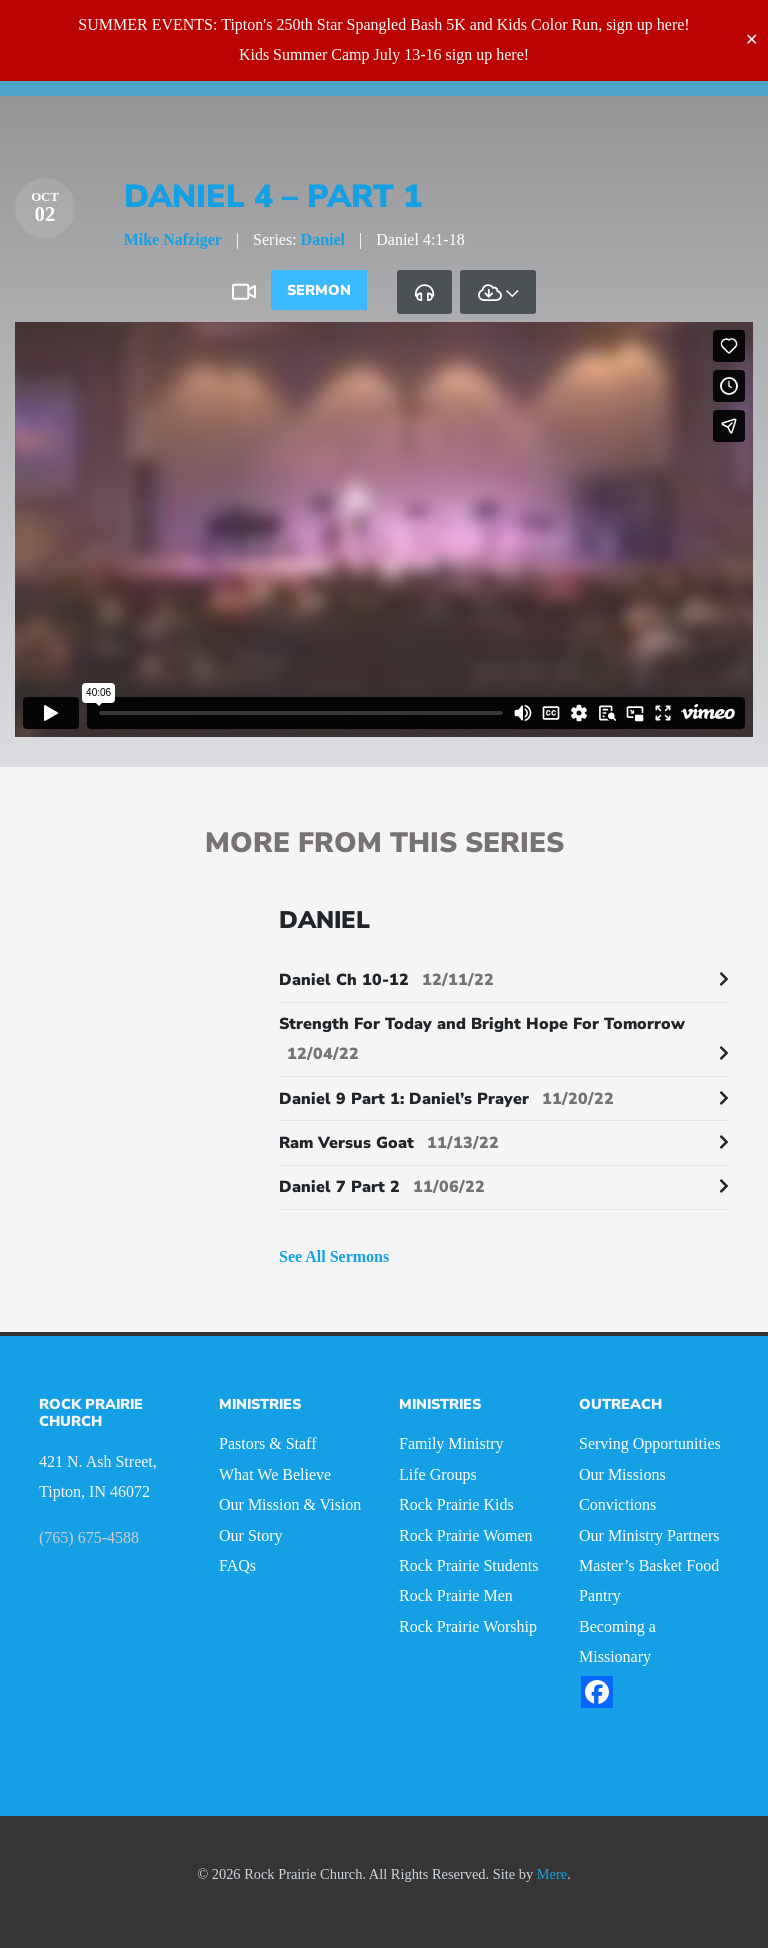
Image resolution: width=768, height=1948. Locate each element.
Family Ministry (451, 1443)
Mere (552, 1874)
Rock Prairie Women (466, 1535)
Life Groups (438, 1474)
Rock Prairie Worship (468, 1626)
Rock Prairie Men (456, 1595)
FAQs (237, 1565)
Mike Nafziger (173, 239)
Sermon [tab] (319, 290)
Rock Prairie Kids (456, 1504)
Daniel (323, 239)
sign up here (645, 24)
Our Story (251, 1535)
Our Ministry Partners (649, 1535)
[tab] (424, 292)
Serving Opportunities (650, 1443)
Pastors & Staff (267, 1443)
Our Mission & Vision (290, 1504)
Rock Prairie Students (469, 1565)
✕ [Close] (751, 39)
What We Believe (275, 1474)
